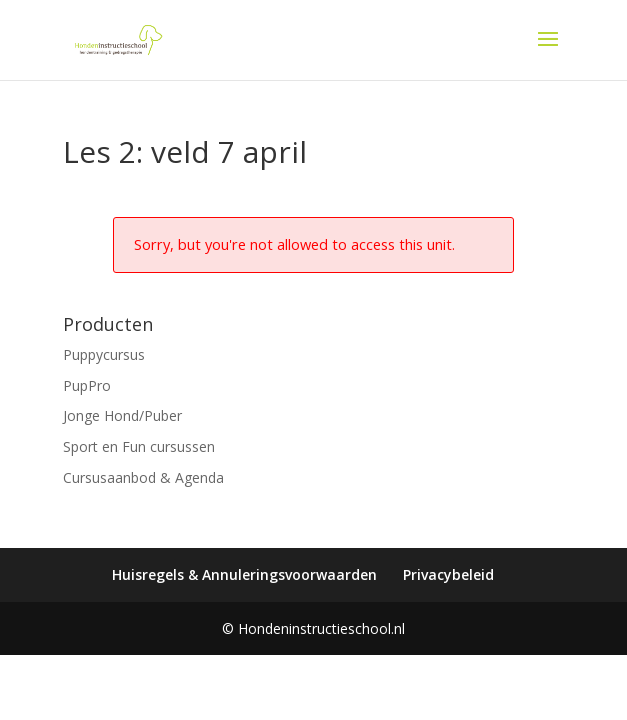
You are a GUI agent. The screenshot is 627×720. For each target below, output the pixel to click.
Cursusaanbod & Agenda (143, 477)
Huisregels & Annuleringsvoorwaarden (244, 574)
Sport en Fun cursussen (139, 446)
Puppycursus (104, 354)
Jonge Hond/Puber (122, 415)
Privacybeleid (448, 574)
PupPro (87, 385)
